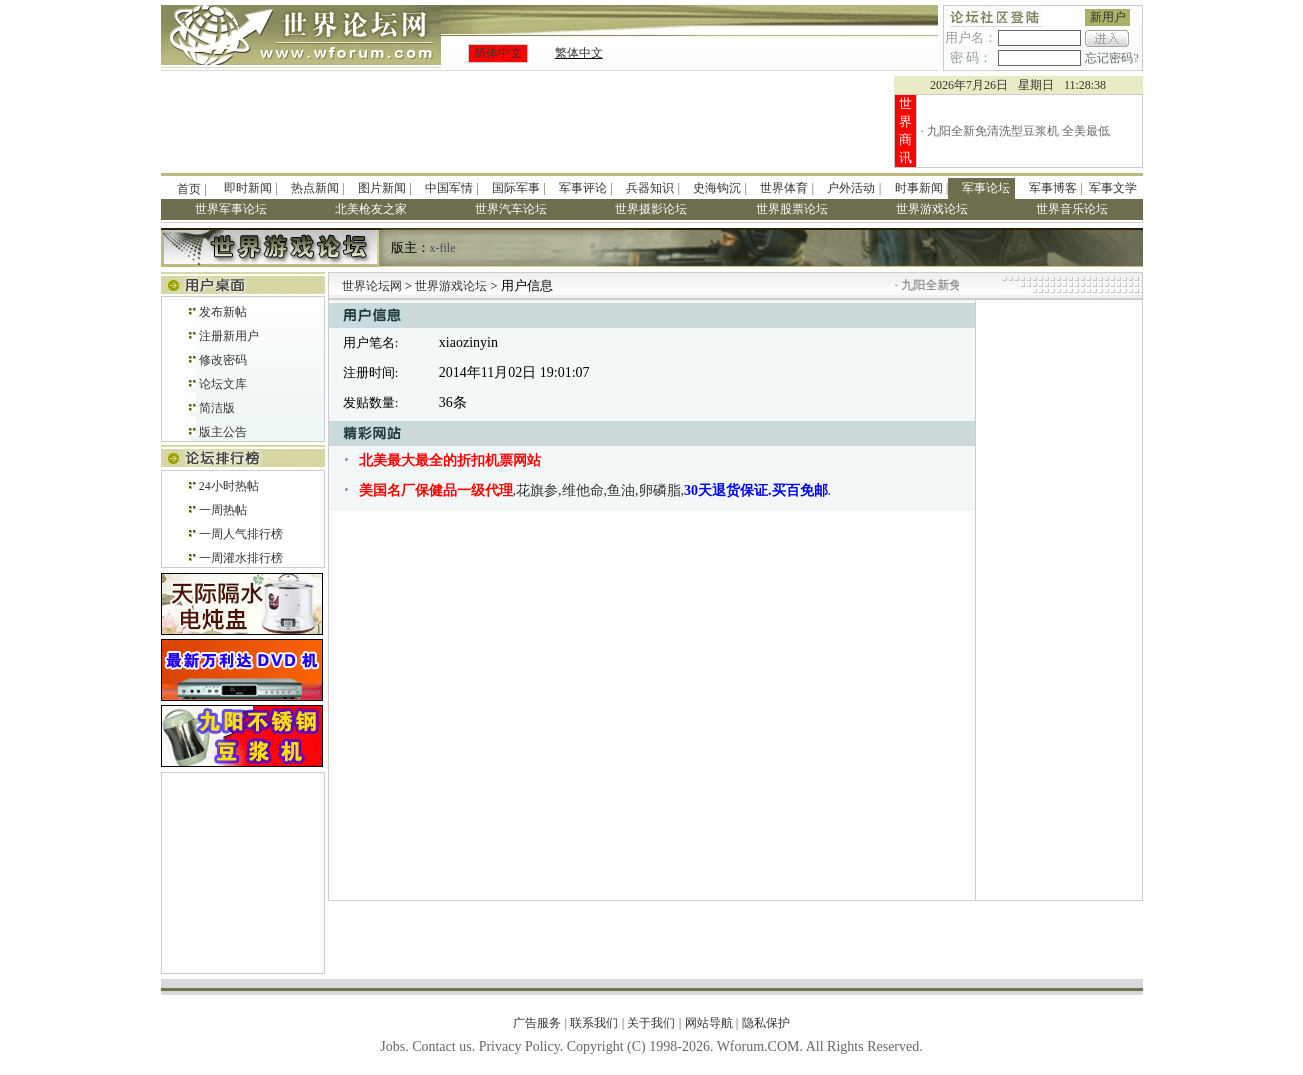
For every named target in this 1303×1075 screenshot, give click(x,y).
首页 (189, 189)
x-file (443, 248)
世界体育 (784, 188)
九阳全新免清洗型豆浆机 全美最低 (1018, 131)
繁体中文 (579, 53)
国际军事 (516, 188)
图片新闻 (382, 188)
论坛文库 (223, 384)
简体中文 (498, 53)
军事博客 (1053, 188)
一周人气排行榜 (241, 534)
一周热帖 (223, 510)
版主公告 (223, 432)
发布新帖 (223, 312)
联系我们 (594, 1023)
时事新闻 (919, 188)
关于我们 (651, 1023)
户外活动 (851, 188)
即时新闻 (248, 188)
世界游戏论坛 (452, 286)
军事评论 (583, 188)
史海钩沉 (717, 188)
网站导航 (709, 1023)
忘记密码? (1111, 58)
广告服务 (537, 1023)
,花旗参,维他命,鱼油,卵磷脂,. (595, 490)
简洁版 (217, 408)
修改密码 (223, 360)
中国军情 (449, 188)
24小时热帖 (229, 486)
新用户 (1108, 17)
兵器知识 (650, 188)
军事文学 (1113, 188)
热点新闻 (315, 188)
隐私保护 (766, 1023)
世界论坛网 (372, 286)
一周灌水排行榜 (241, 558)
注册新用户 (229, 336)
